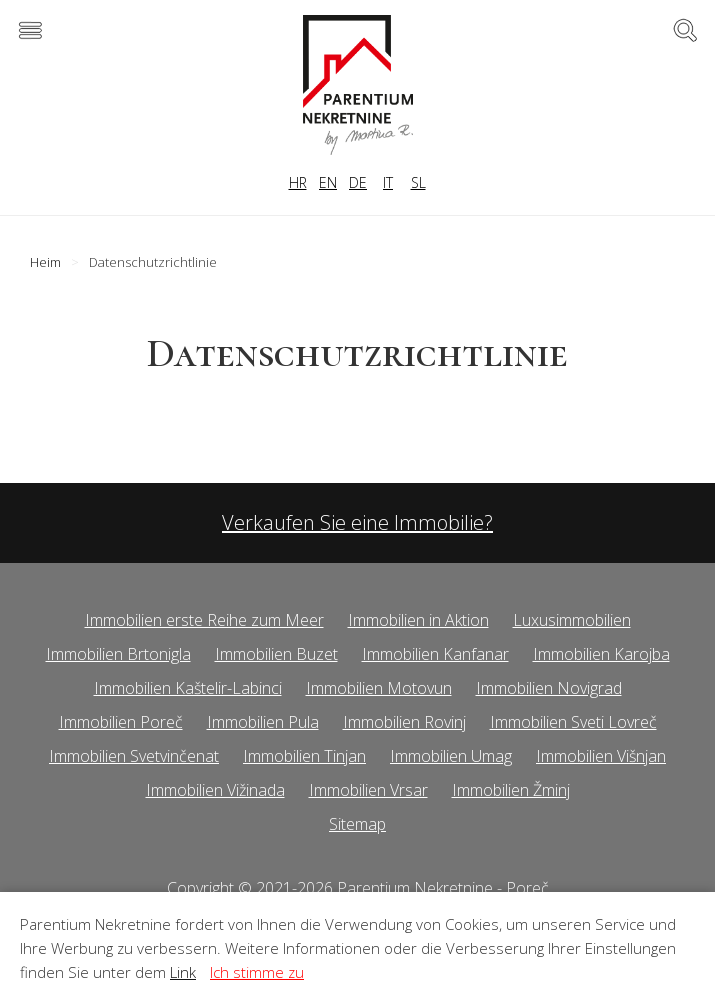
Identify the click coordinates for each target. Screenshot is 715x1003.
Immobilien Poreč (121, 722)
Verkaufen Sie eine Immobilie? (357, 522)
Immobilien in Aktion (418, 620)
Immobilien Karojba (601, 654)
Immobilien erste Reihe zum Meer (204, 620)
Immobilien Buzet (276, 654)
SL (418, 182)
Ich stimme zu (257, 972)
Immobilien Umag (451, 756)
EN (328, 182)
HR (298, 182)
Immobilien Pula (263, 722)
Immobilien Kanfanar (435, 654)
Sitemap (357, 824)
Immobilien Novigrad (549, 688)
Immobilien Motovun (379, 688)
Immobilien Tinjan (304, 756)
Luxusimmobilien (572, 620)
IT (388, 182)
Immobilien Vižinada (215, 790)
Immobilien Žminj (511, 790)
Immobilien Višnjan (601, 756)
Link (183, 972)
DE (358, 182)
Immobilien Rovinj (404, 722)
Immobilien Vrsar (368, 790)
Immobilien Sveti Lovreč (573, 722)
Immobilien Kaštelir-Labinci (188, 688)
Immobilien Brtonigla (118, 654)
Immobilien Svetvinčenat (134, 756)
